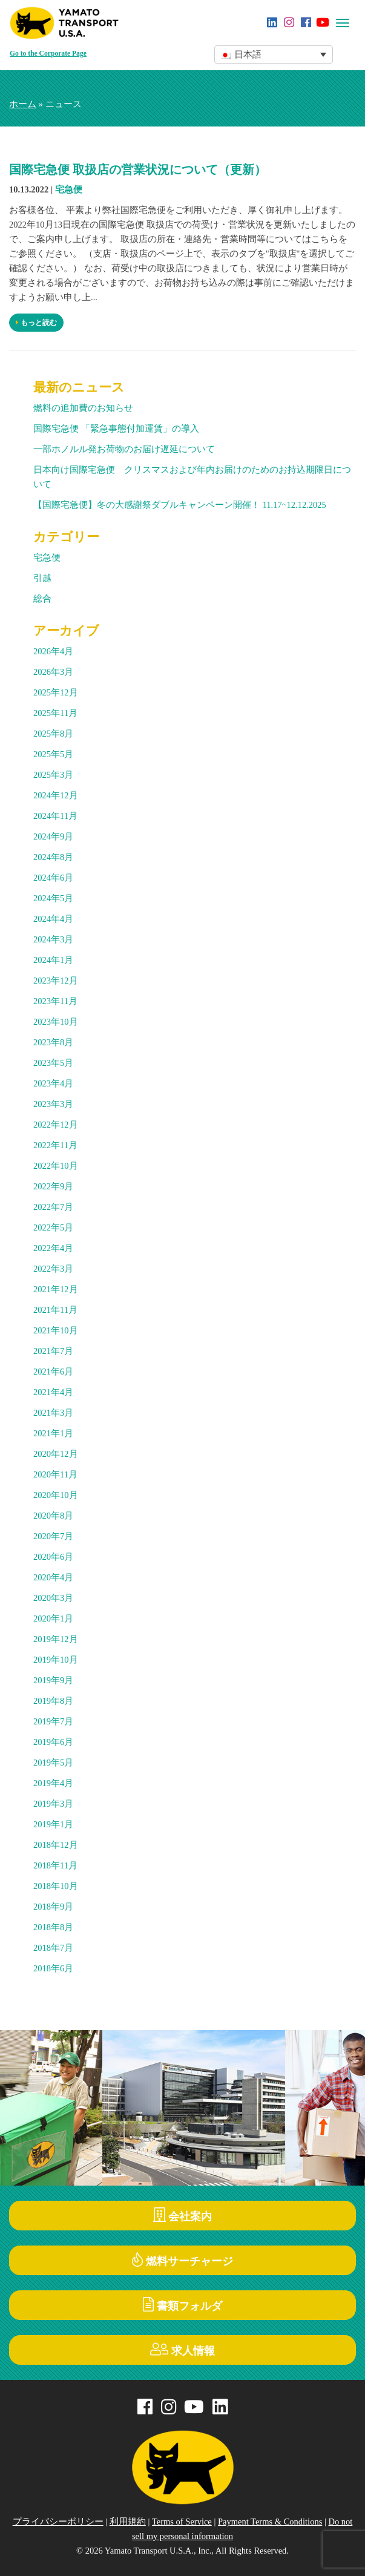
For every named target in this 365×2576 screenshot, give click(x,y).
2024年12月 (55, 795)
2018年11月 (55, 1865)
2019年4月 (53, 1783)
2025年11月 (55, 713)
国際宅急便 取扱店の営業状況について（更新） (137, 169)
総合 (42, 598)
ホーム (22, 104)
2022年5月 (53, 1227)
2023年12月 (55, 980)
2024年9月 (53, 836)
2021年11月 (55, 1310)
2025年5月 (53, 754)
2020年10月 (55, 1495)
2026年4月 (53, 651)
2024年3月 (53, 939)
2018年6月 (53, 1968)
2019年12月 (55, 1639)
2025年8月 (53, 733)
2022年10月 (55, 1166)
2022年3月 (53, 1268)
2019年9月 (53, 1680)
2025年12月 (55, 692)
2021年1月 (53, 1433)
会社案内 (182, 2215)
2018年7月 (53, 1948)
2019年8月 (53, 1701)
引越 (42, 578)
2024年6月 (53, 877)
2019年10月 (55, 1659)
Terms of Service (182, 2521)
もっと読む (36, 322)
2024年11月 (55, 816)
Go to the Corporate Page (48, 54)
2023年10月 (55, 1022)
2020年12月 (55, 1454)
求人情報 (182, 2349)
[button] (273, 54)
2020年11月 (55, 1474)
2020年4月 (53, 1577)
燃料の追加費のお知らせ (83, 408)
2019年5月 (53, 1762)
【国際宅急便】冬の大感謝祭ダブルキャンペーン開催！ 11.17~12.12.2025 (179, 505)
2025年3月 (53, 775)
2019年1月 (53, 1824)
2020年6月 (53, 1557)
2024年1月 (53, 960)
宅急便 (68, 189)
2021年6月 (53, 1371)
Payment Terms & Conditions (270, 2521)
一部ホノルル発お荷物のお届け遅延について (124, 449)
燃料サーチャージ (182, 2259)
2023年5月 (53, 1063)
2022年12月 (55, 1124)
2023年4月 (53, 1083)
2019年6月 (53, 1742)
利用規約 (128, 2521)
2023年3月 (53, 1104)
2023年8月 (53, 1042)
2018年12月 (55, 1845)
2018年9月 (53, 1906)
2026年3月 (53, 672)
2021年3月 (53, 1413)
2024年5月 (53, 898)
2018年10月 (55, 1886)
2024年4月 (53, 919)
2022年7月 (53, 1207)
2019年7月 (53, 1721)
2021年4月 (53, 1392)
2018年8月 (53, 1927)
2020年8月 (53, 1515)
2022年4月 (53, 1248)
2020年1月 (53, 1618)
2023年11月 (55, 1001)
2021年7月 (53, 1351)
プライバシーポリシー (58, 2521)
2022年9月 (53, 1186)
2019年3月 (53, 1804)
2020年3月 (53, 1598)
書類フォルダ (182, 2304)
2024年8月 (53, 857)
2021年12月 (55, 1289)
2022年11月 (55, 1145)
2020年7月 (53, 1536)
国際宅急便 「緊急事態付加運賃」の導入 (116, 428)
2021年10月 (55, 1330)
